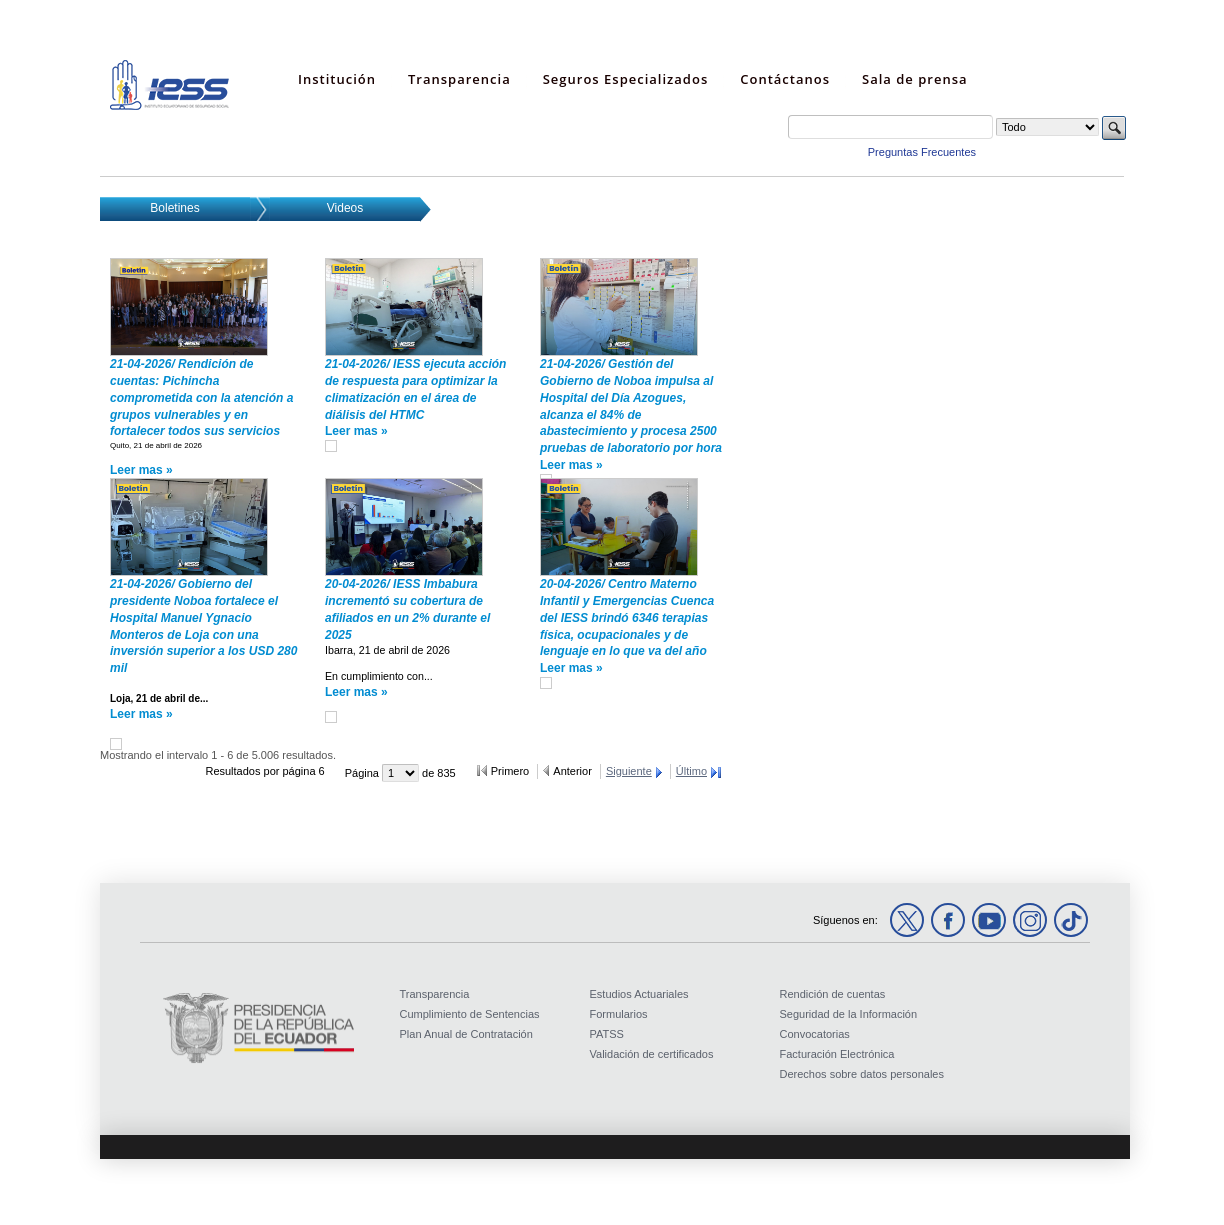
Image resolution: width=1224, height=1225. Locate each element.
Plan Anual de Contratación (466, 1034)
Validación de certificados (652, 1054)
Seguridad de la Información (849, 1014)
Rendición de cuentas (833, 994)
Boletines (174, 208)
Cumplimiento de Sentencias (470, 1014)
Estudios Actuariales (639, 994)
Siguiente (629, 771)
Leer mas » (141, 470)
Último (691, 771)
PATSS (607, 1034)
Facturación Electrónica (837, 1054)
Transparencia (435, 994)
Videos (345, 208)
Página (363, 773)
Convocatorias (815, 1034)
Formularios (619, 1014)
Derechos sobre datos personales (862, 1074)
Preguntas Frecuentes (922, 152)
